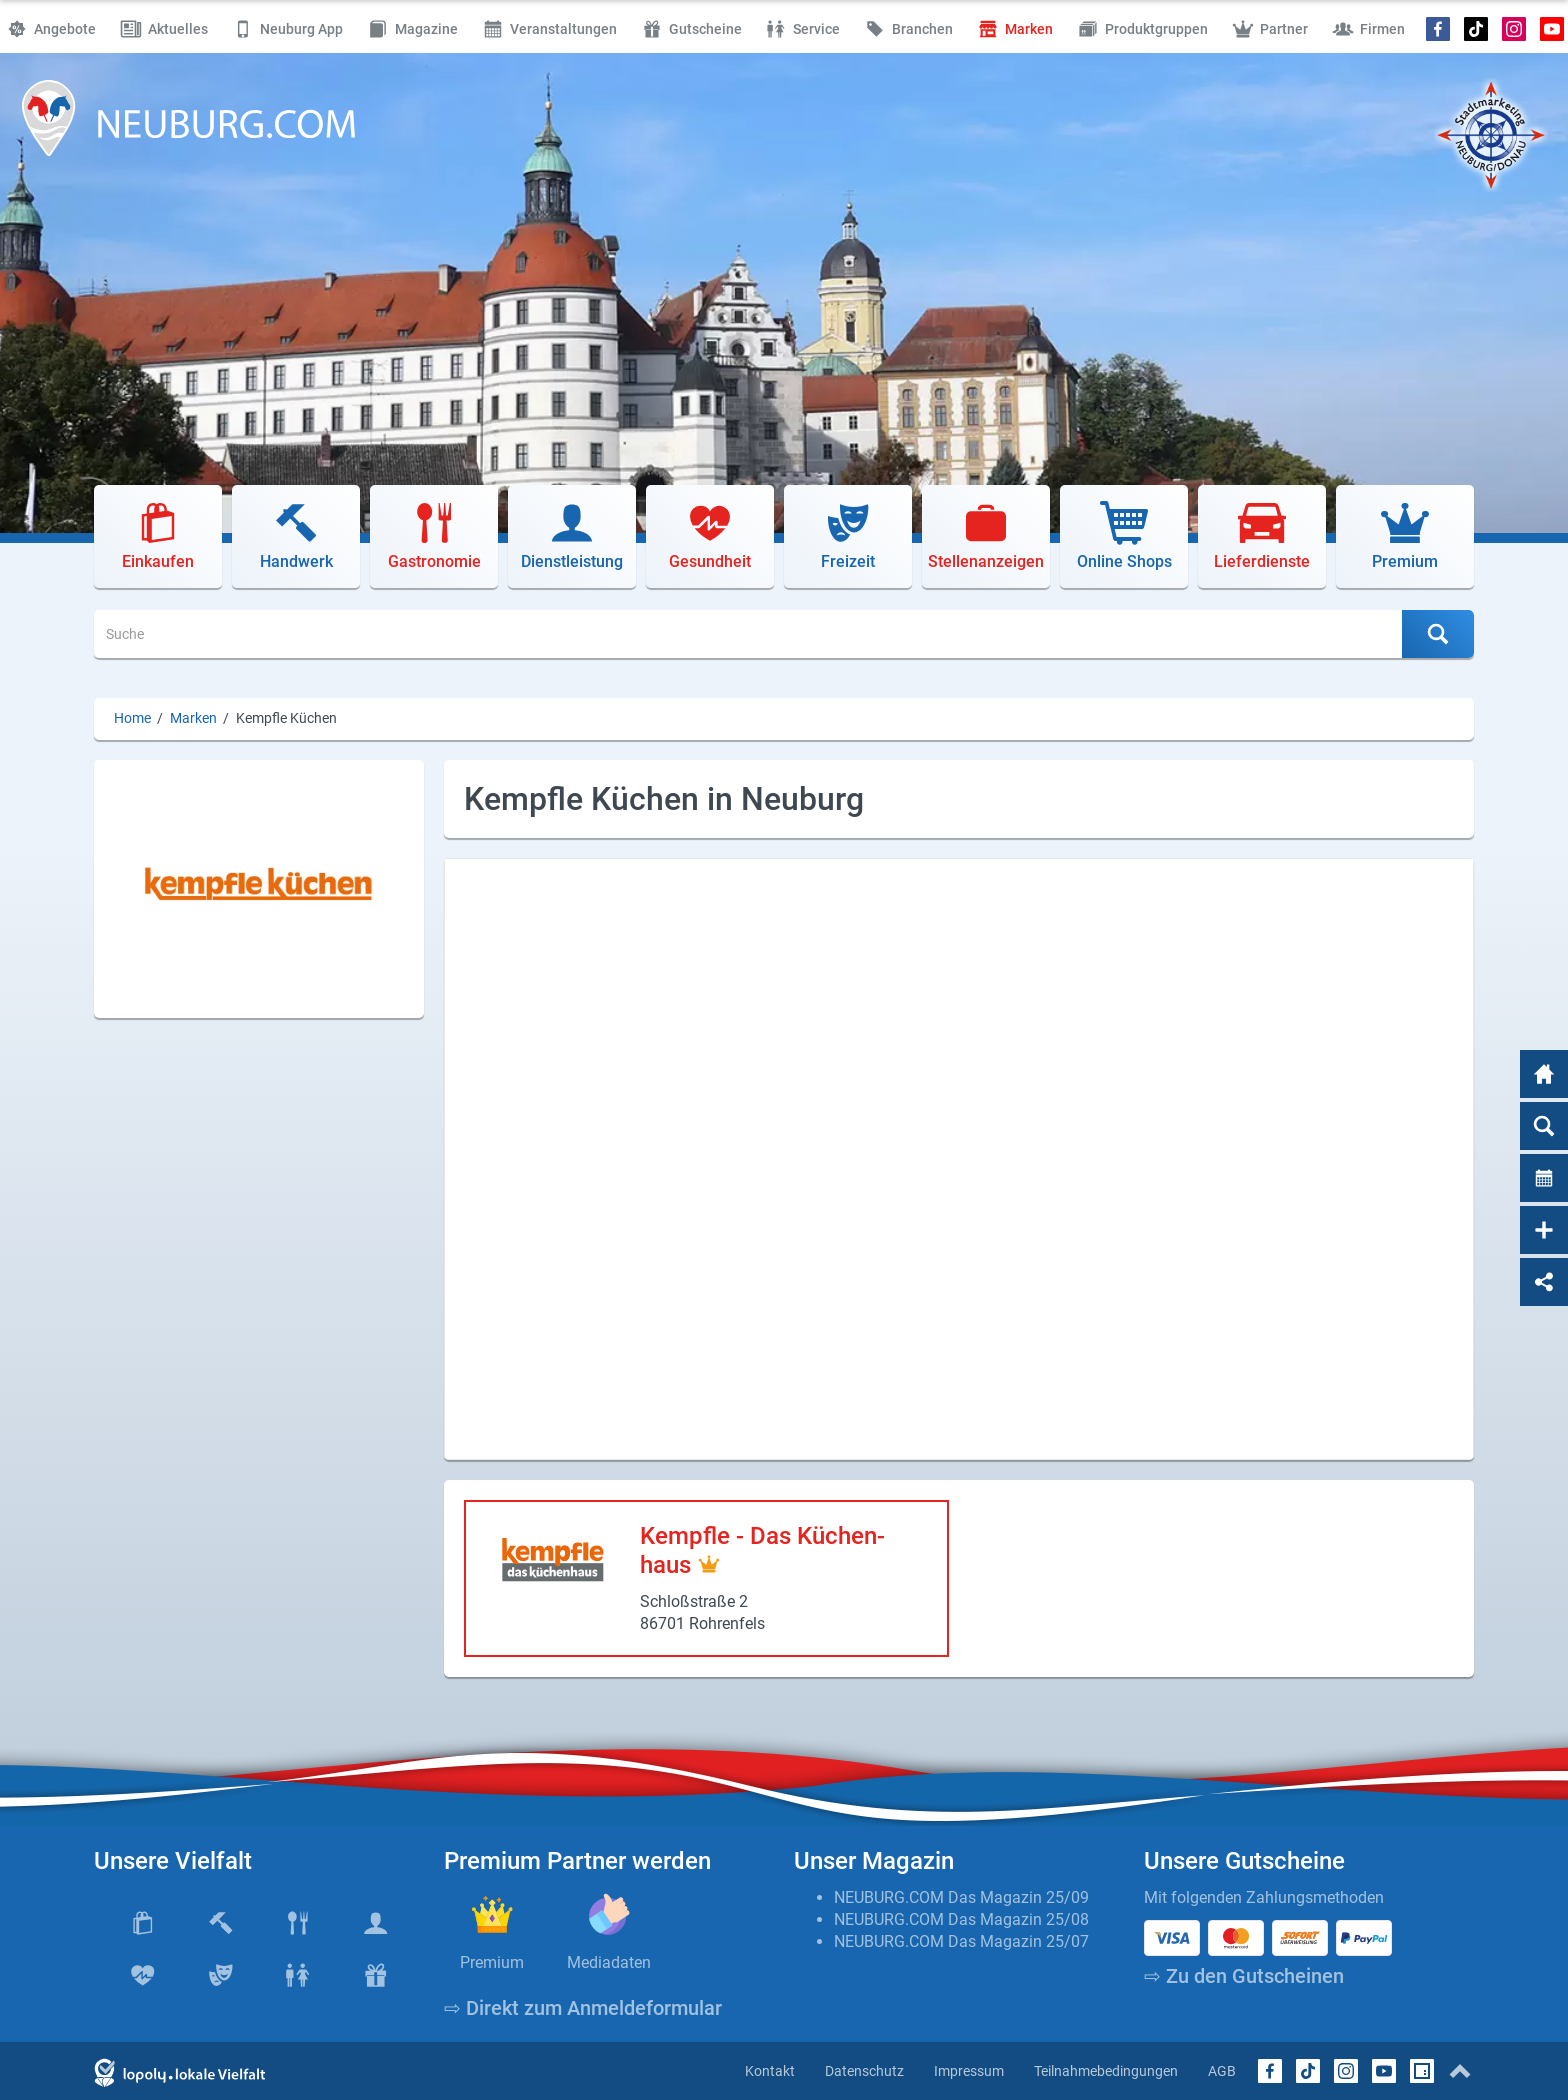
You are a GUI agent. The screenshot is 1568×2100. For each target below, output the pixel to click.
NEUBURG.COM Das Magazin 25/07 (961, 1941)
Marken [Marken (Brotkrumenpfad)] (193, 718)
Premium (492, 1962)
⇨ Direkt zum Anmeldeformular (583, 2008)
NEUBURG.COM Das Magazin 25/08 (961, 1919)
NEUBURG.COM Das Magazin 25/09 (961, 1897)
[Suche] (748, 634)
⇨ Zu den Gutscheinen (1244, 1976)
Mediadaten (609, 1962)
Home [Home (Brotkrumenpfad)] (132, 718)
